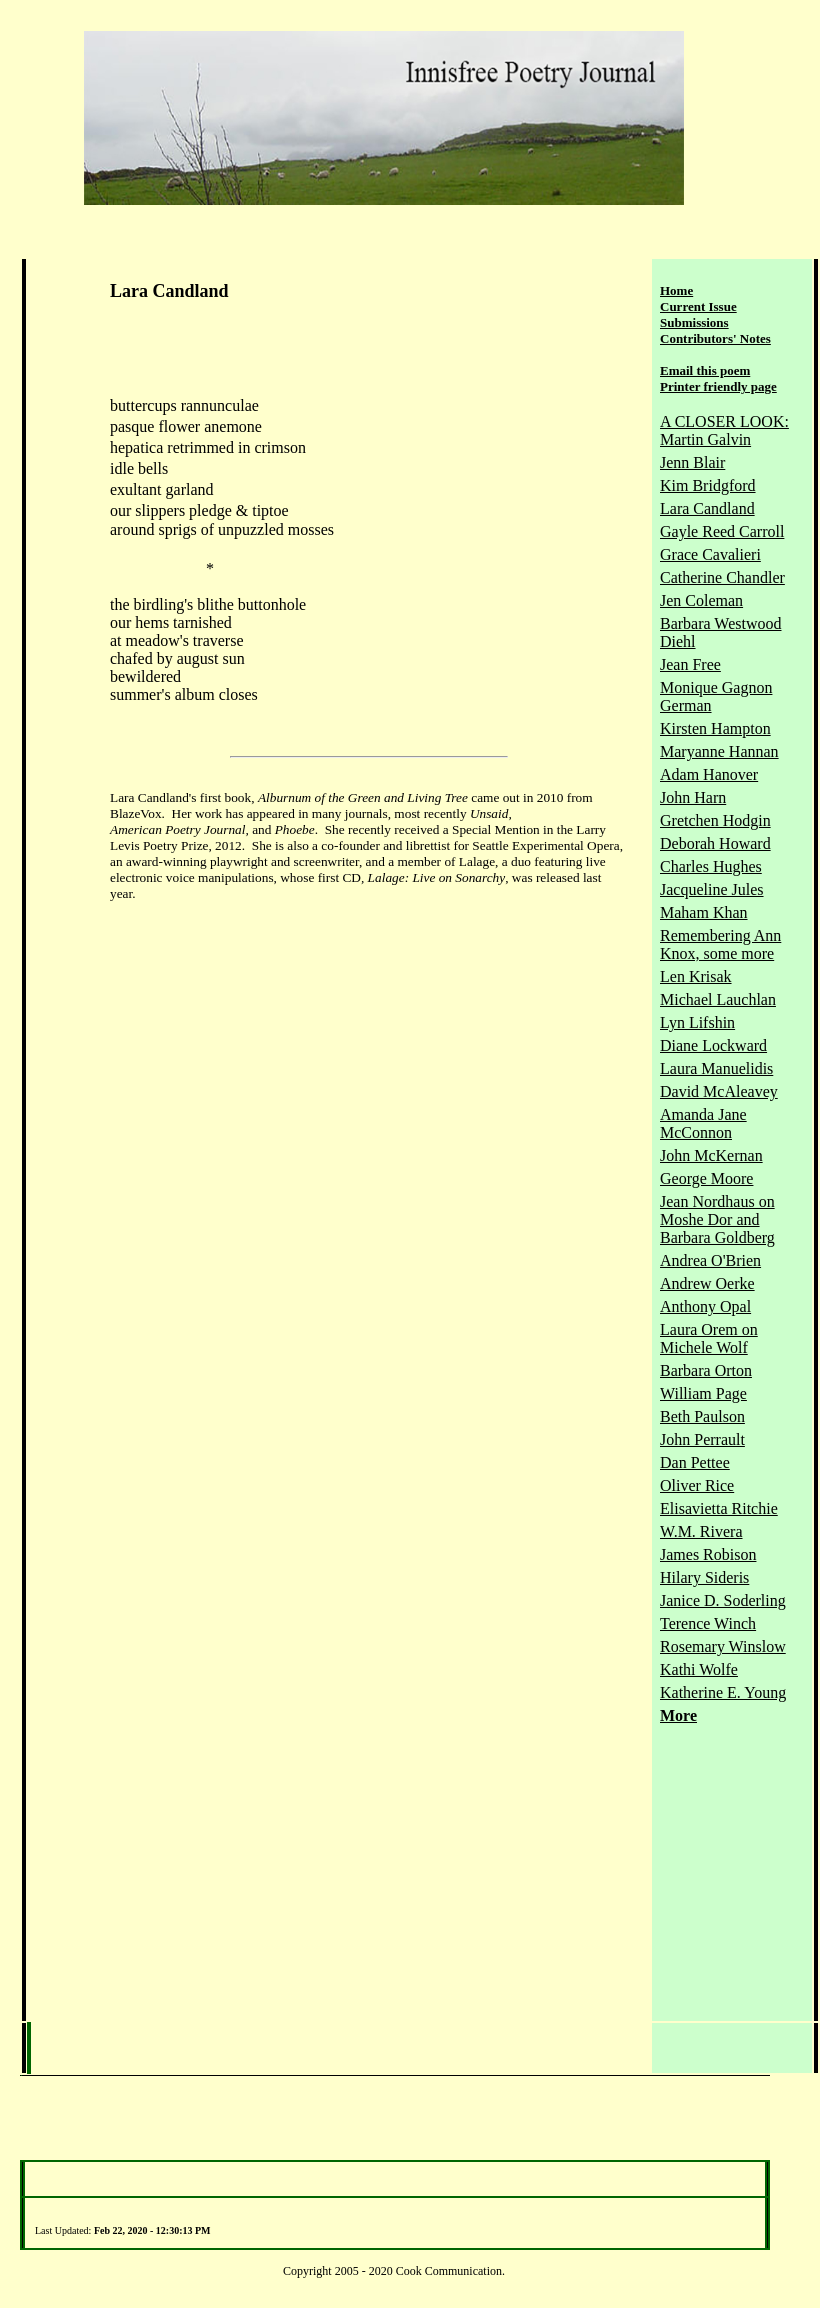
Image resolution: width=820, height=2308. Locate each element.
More (678, 1715)
